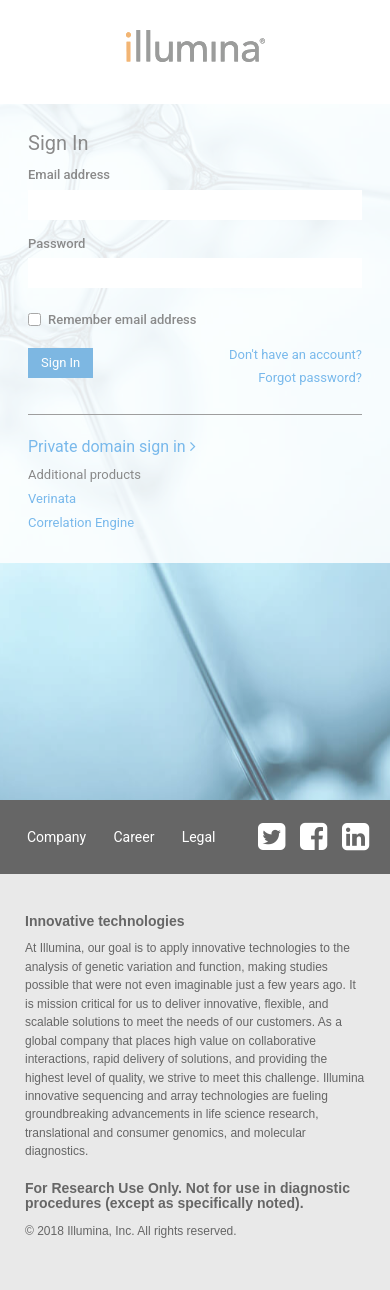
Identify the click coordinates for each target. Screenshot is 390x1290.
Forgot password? (310, 377)
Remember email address (112, 319)
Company (56, 837)
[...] (34, 319)
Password (56, 243)
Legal (199, 837)
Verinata (52, 498)
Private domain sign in (112, 446)
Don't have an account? (295, 354)
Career (133, 837)
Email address (69, 174)
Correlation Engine (81, 522)
